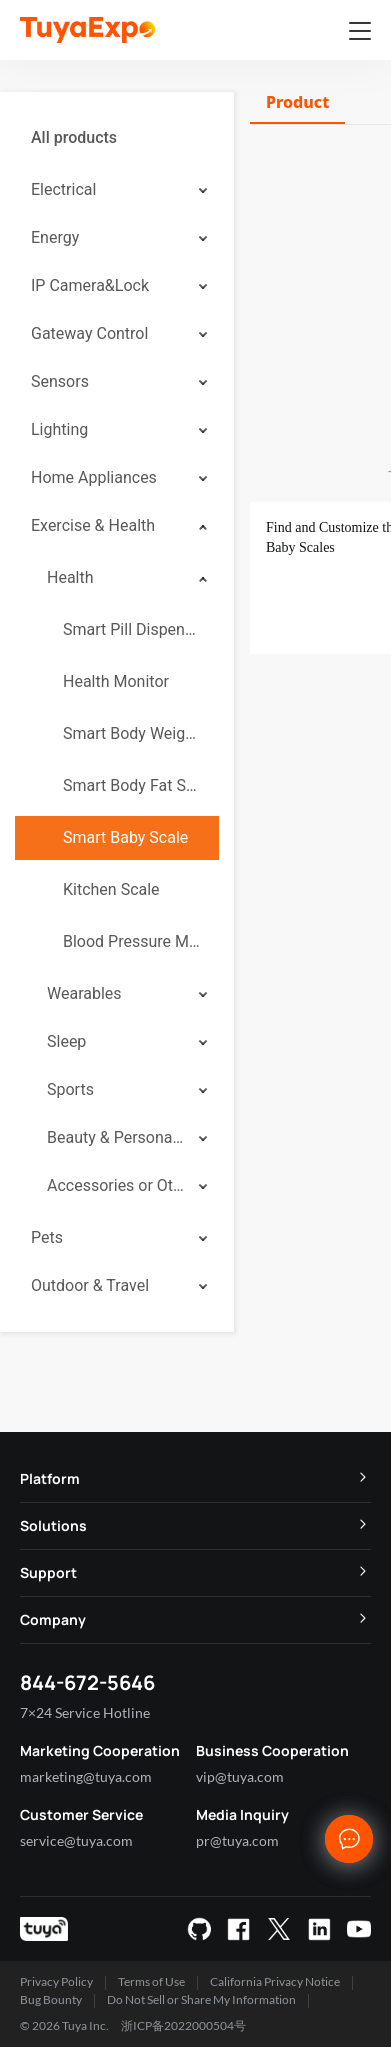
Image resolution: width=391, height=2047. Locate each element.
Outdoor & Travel (90, 1285)
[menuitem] (117, 138)
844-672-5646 (87, 1682)
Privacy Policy (56, 1981)
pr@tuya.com (237, 1840)
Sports (70, 1089)
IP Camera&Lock (90, 285)
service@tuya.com (76, 1840)
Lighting (59, 429)
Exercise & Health (93, 525)
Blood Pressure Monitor (133, 941)
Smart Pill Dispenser (133, 629)
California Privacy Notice (275, 1981)
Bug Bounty (51, 1999)
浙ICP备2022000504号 (183, 2025)
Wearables (84, 993)
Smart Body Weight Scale (133, 733)
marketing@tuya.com (86, 1776)
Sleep (66, 1041)
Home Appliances (94, 477)
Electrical (63, 189)
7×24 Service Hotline (85, 1712)
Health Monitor (116, 681)
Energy (55, 237)
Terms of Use (151, 1981)
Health (70, 577)
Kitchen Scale (111, 889)
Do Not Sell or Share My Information (201, 1999)
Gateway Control (89, 333)
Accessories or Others (116, 1185)
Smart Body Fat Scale (133, 785)
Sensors (60, 381)
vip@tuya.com (240, 1776)
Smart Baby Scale (125, 837)
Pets (47, 1237)
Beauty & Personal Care (116, 1137)
